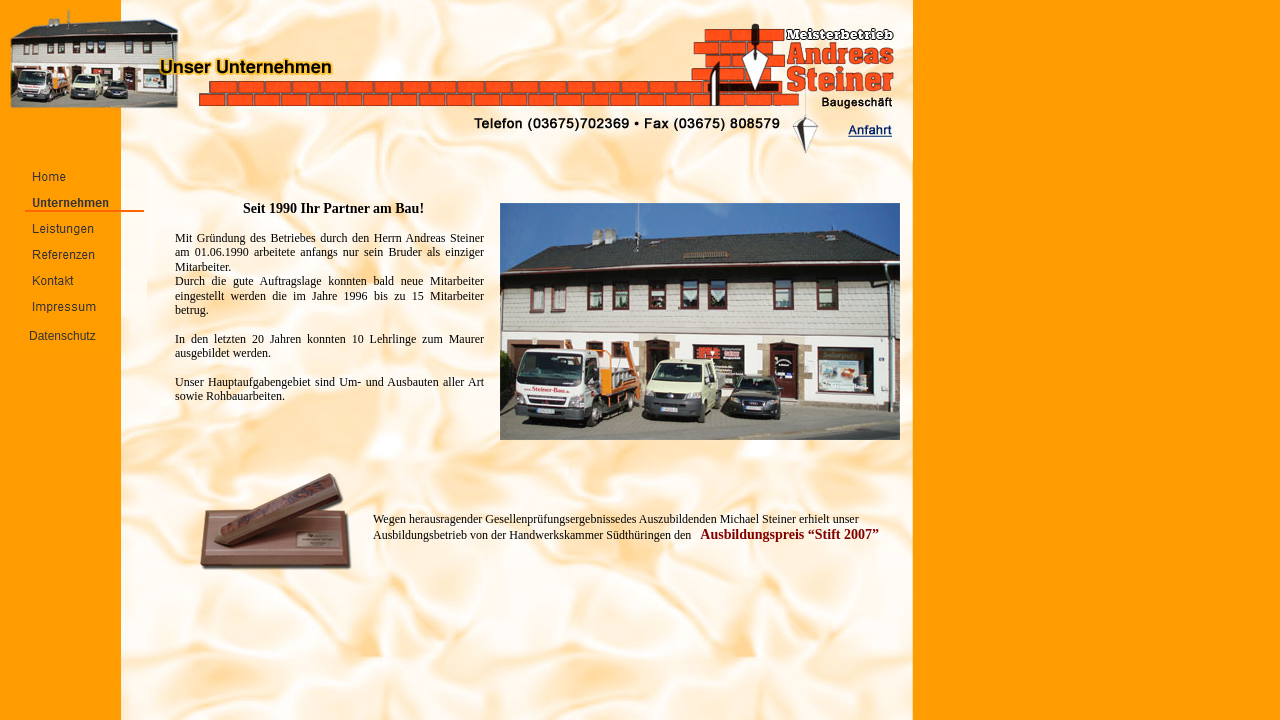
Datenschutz (62, 336)
